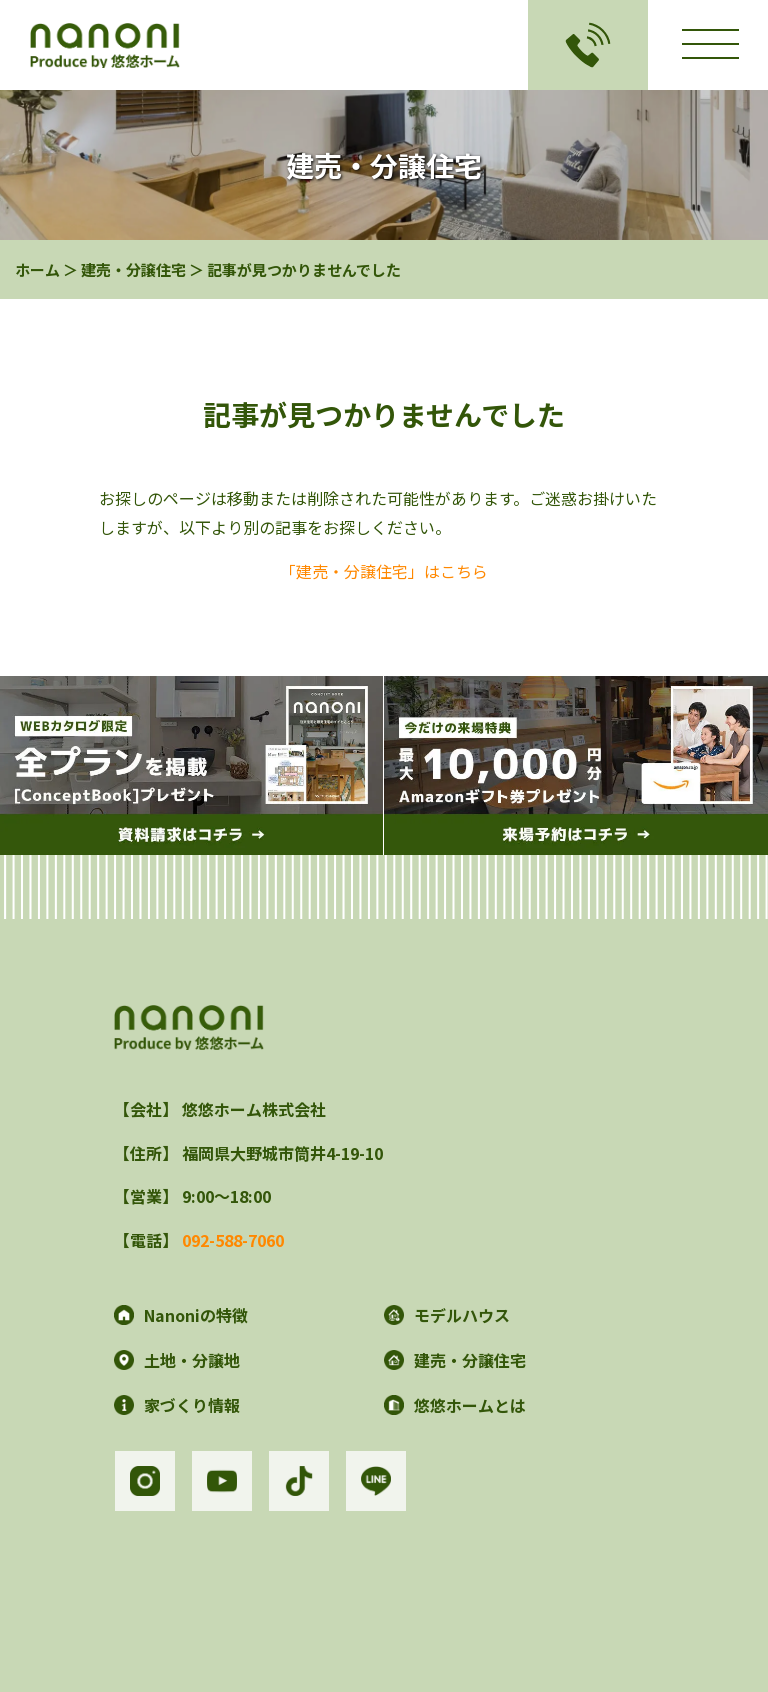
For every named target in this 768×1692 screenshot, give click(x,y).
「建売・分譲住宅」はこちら (384, 571)
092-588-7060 (233, 1240)
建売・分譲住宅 (133, 269)
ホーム (37, 269)
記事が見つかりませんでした (304, 269)
